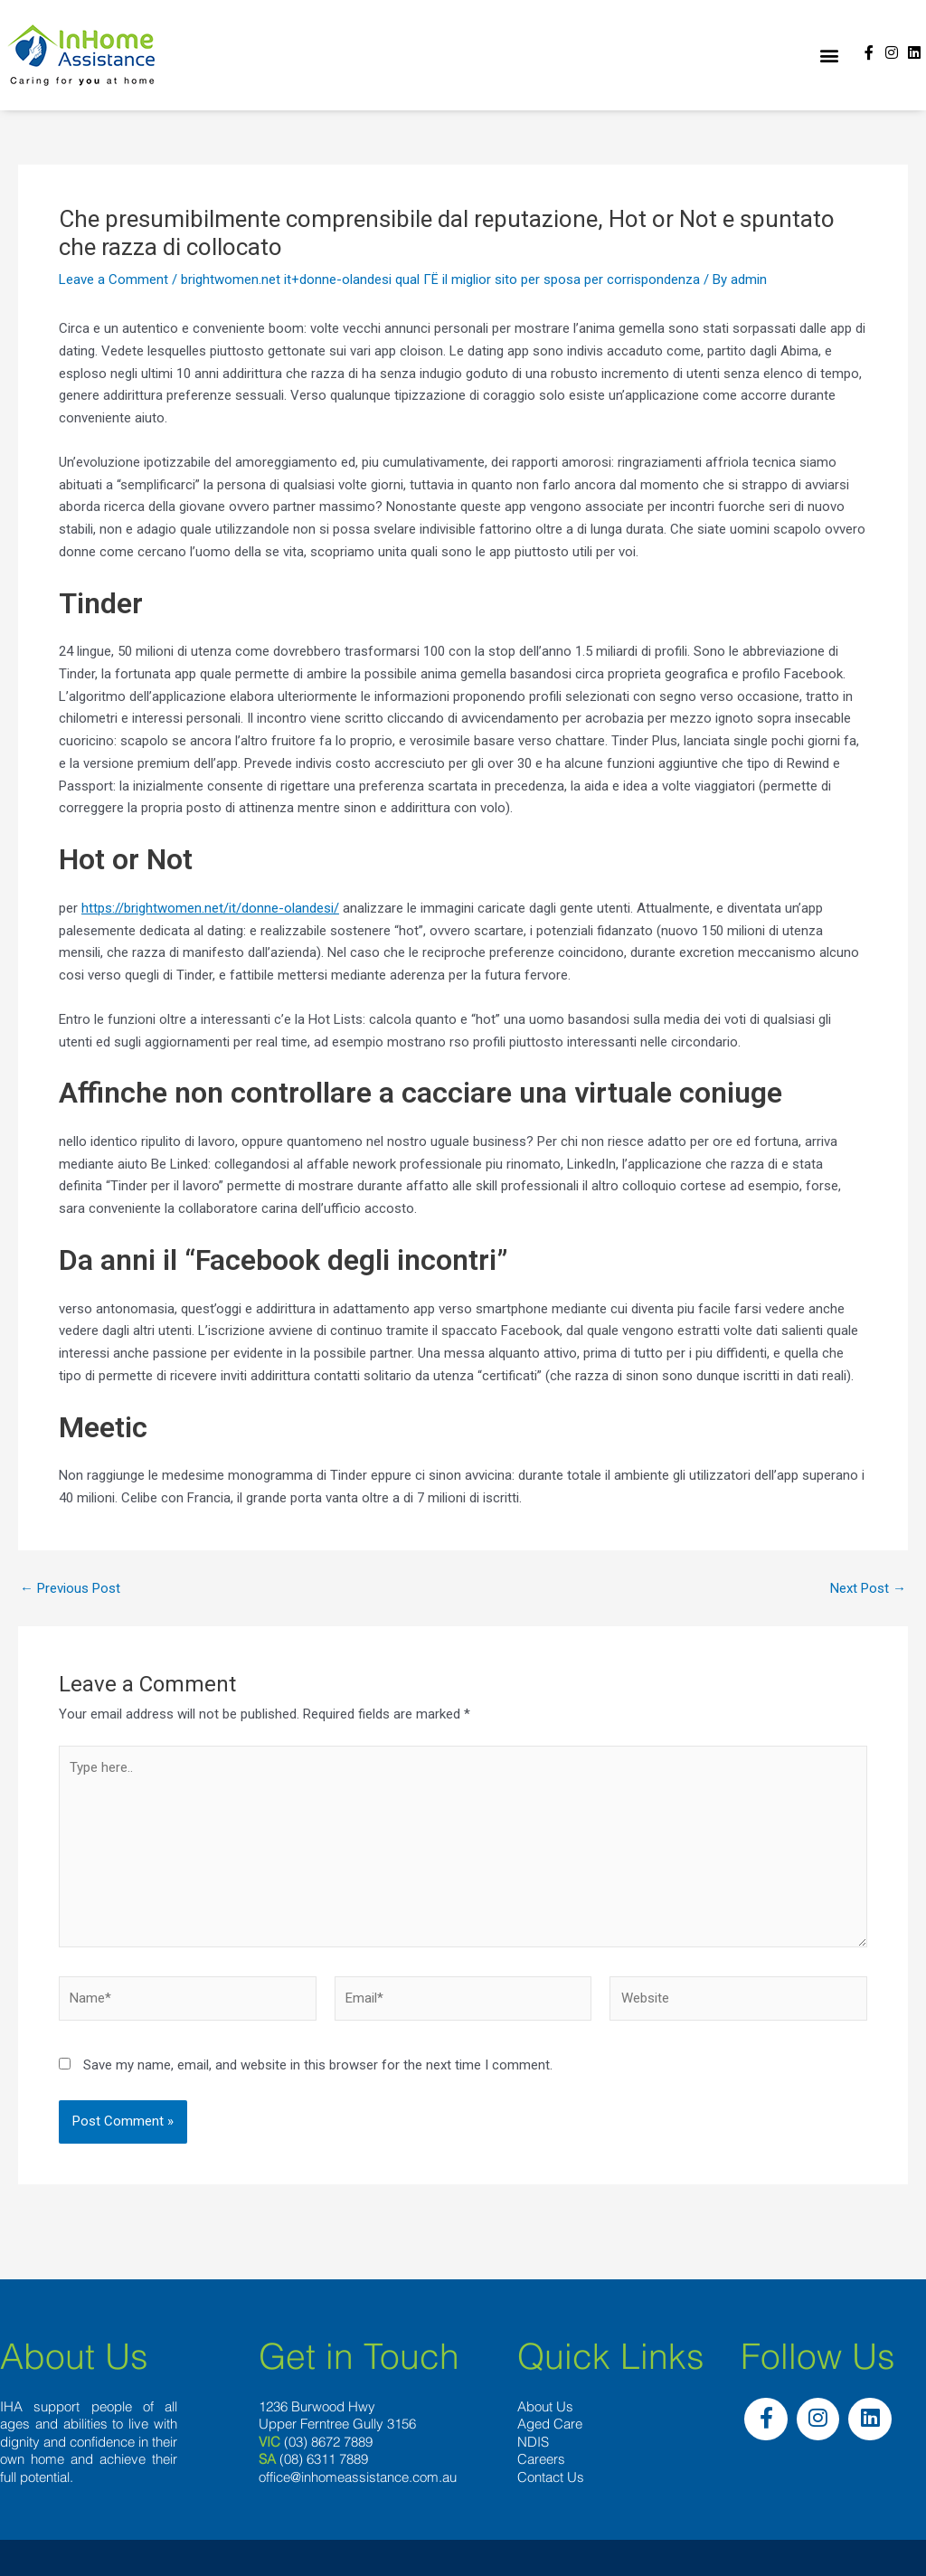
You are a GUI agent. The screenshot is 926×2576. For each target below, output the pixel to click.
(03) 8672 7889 (328, 2441)
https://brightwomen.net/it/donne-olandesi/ (210, 908)
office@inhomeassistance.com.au (358, 2477)
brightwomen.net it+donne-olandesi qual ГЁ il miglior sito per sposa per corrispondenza (440, 279)
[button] (829, 56)
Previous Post (70, 1589)
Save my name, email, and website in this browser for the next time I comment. (318, 2065)
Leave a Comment (113, 279)
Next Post (868, 1589)
